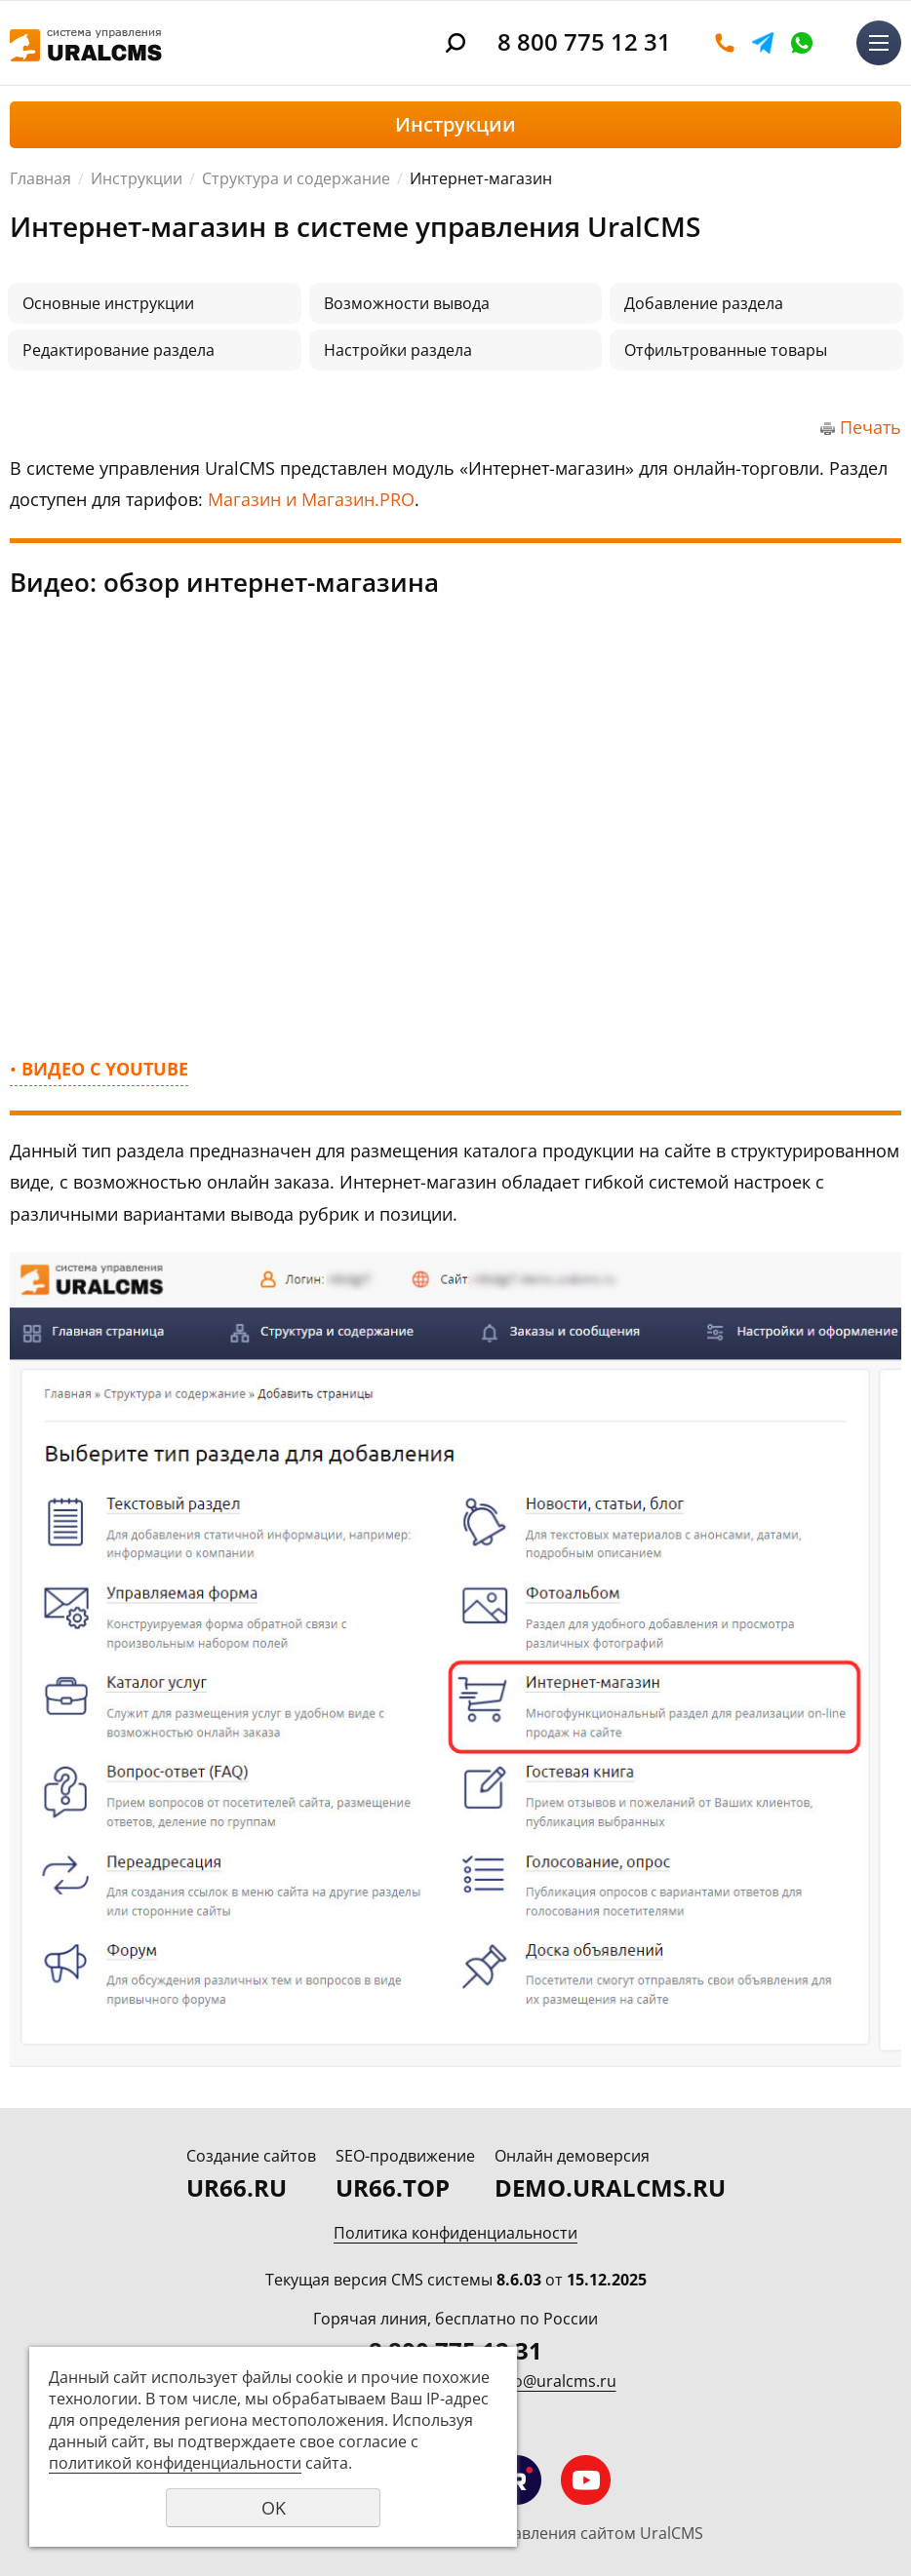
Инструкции (136, 178)
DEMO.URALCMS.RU (610, 2187)
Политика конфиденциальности (455, 2233)
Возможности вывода (407, 303)
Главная (40, 178)
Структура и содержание (296, 178)
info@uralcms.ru (555, 2381)
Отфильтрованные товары (725, 350)
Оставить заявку (724, 43)
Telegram (762, 43)
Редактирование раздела (118, 350)
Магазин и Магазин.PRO (311, 499)
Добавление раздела (703, 303)
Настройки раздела (398, 350)
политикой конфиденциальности (175, 2463)
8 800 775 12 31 (584, 41)
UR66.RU (236, 2187)
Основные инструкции (108, 303)
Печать (870, 427)
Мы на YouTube (586, 2480)
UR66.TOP (393, 2187)
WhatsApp (801, 43)
